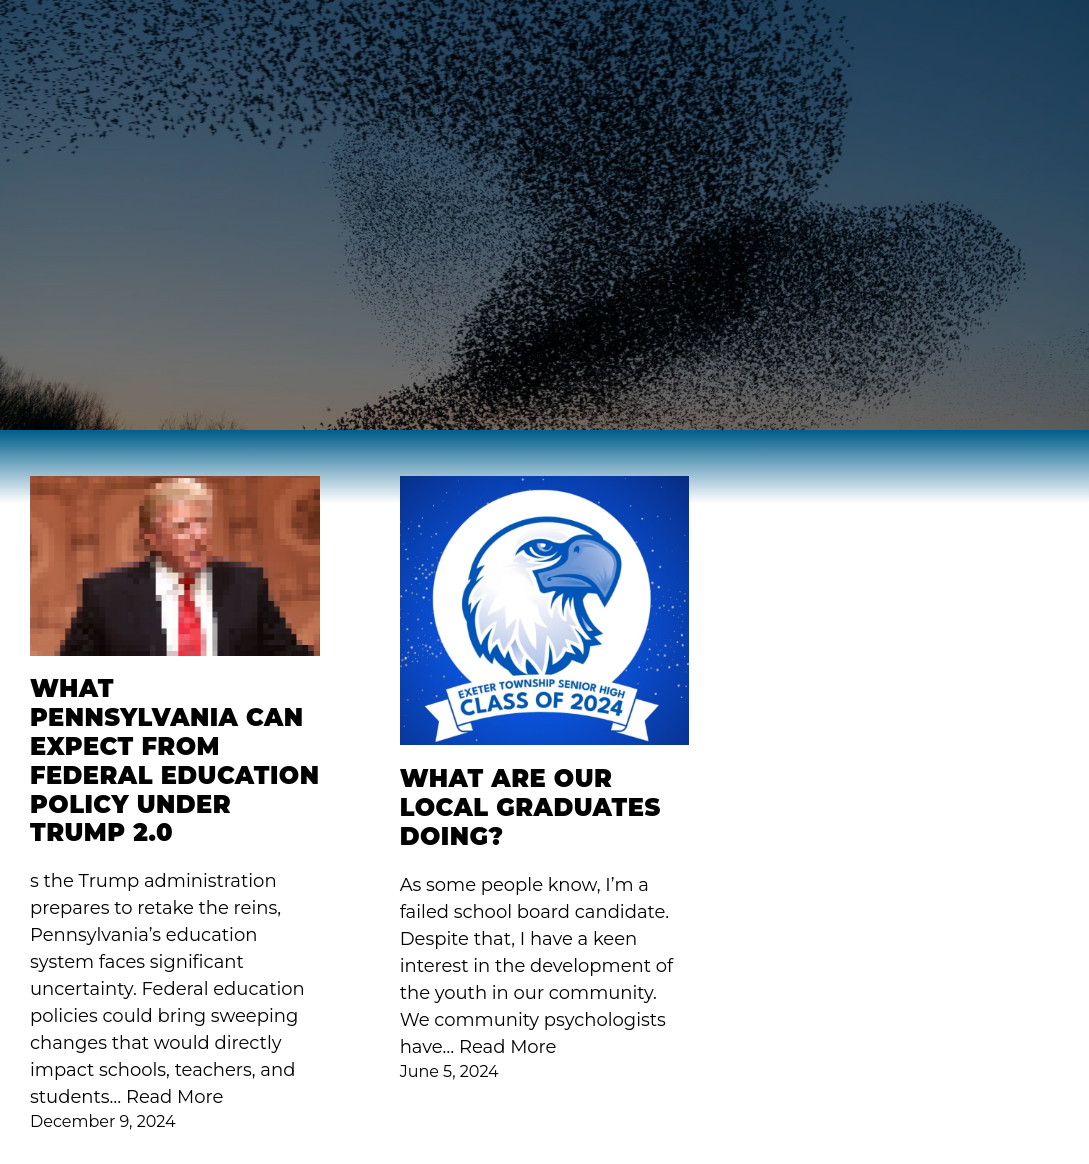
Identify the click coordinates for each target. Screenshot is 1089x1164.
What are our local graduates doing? (530, 808)
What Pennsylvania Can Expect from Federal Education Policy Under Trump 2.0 (174, 761)
